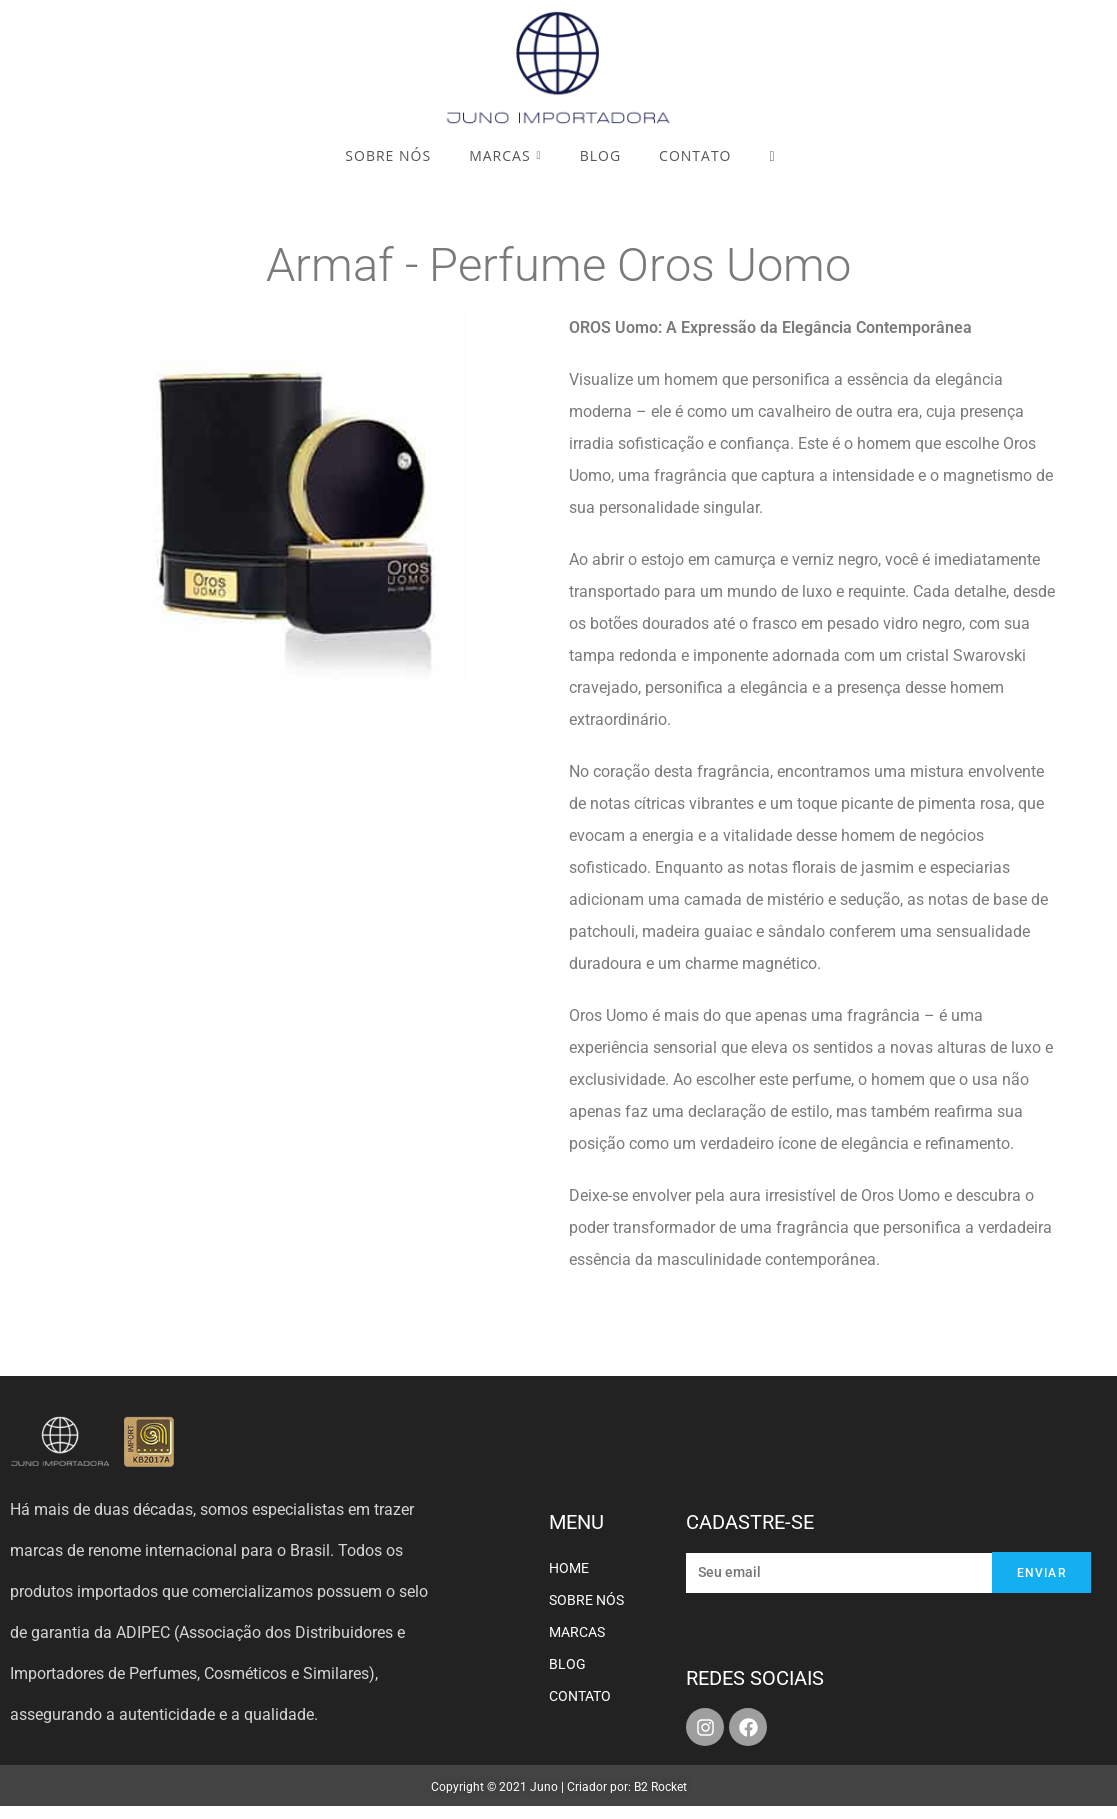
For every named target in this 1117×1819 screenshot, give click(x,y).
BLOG (567, 1664)
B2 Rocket (660, 1787)
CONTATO (580, 1696)
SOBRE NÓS (586, 1600)
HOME (569, 1568)
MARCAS (577, 1632)
